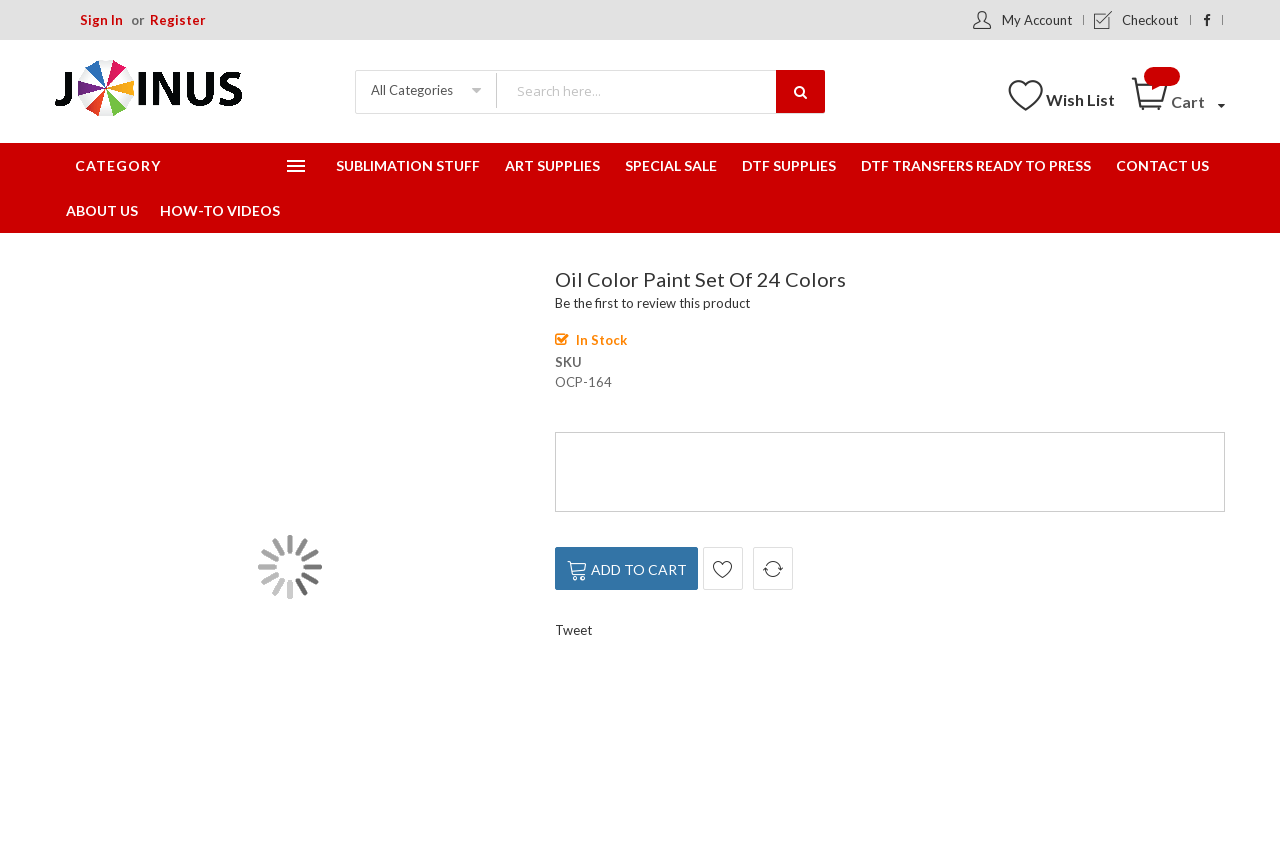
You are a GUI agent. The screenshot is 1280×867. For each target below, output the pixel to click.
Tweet (573, 630)
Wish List (1080, 99)
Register (178, 20)
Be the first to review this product (652, 303)
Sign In (101, 20)
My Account (1037, 20)
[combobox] (660, 90)
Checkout (1150, 20)
